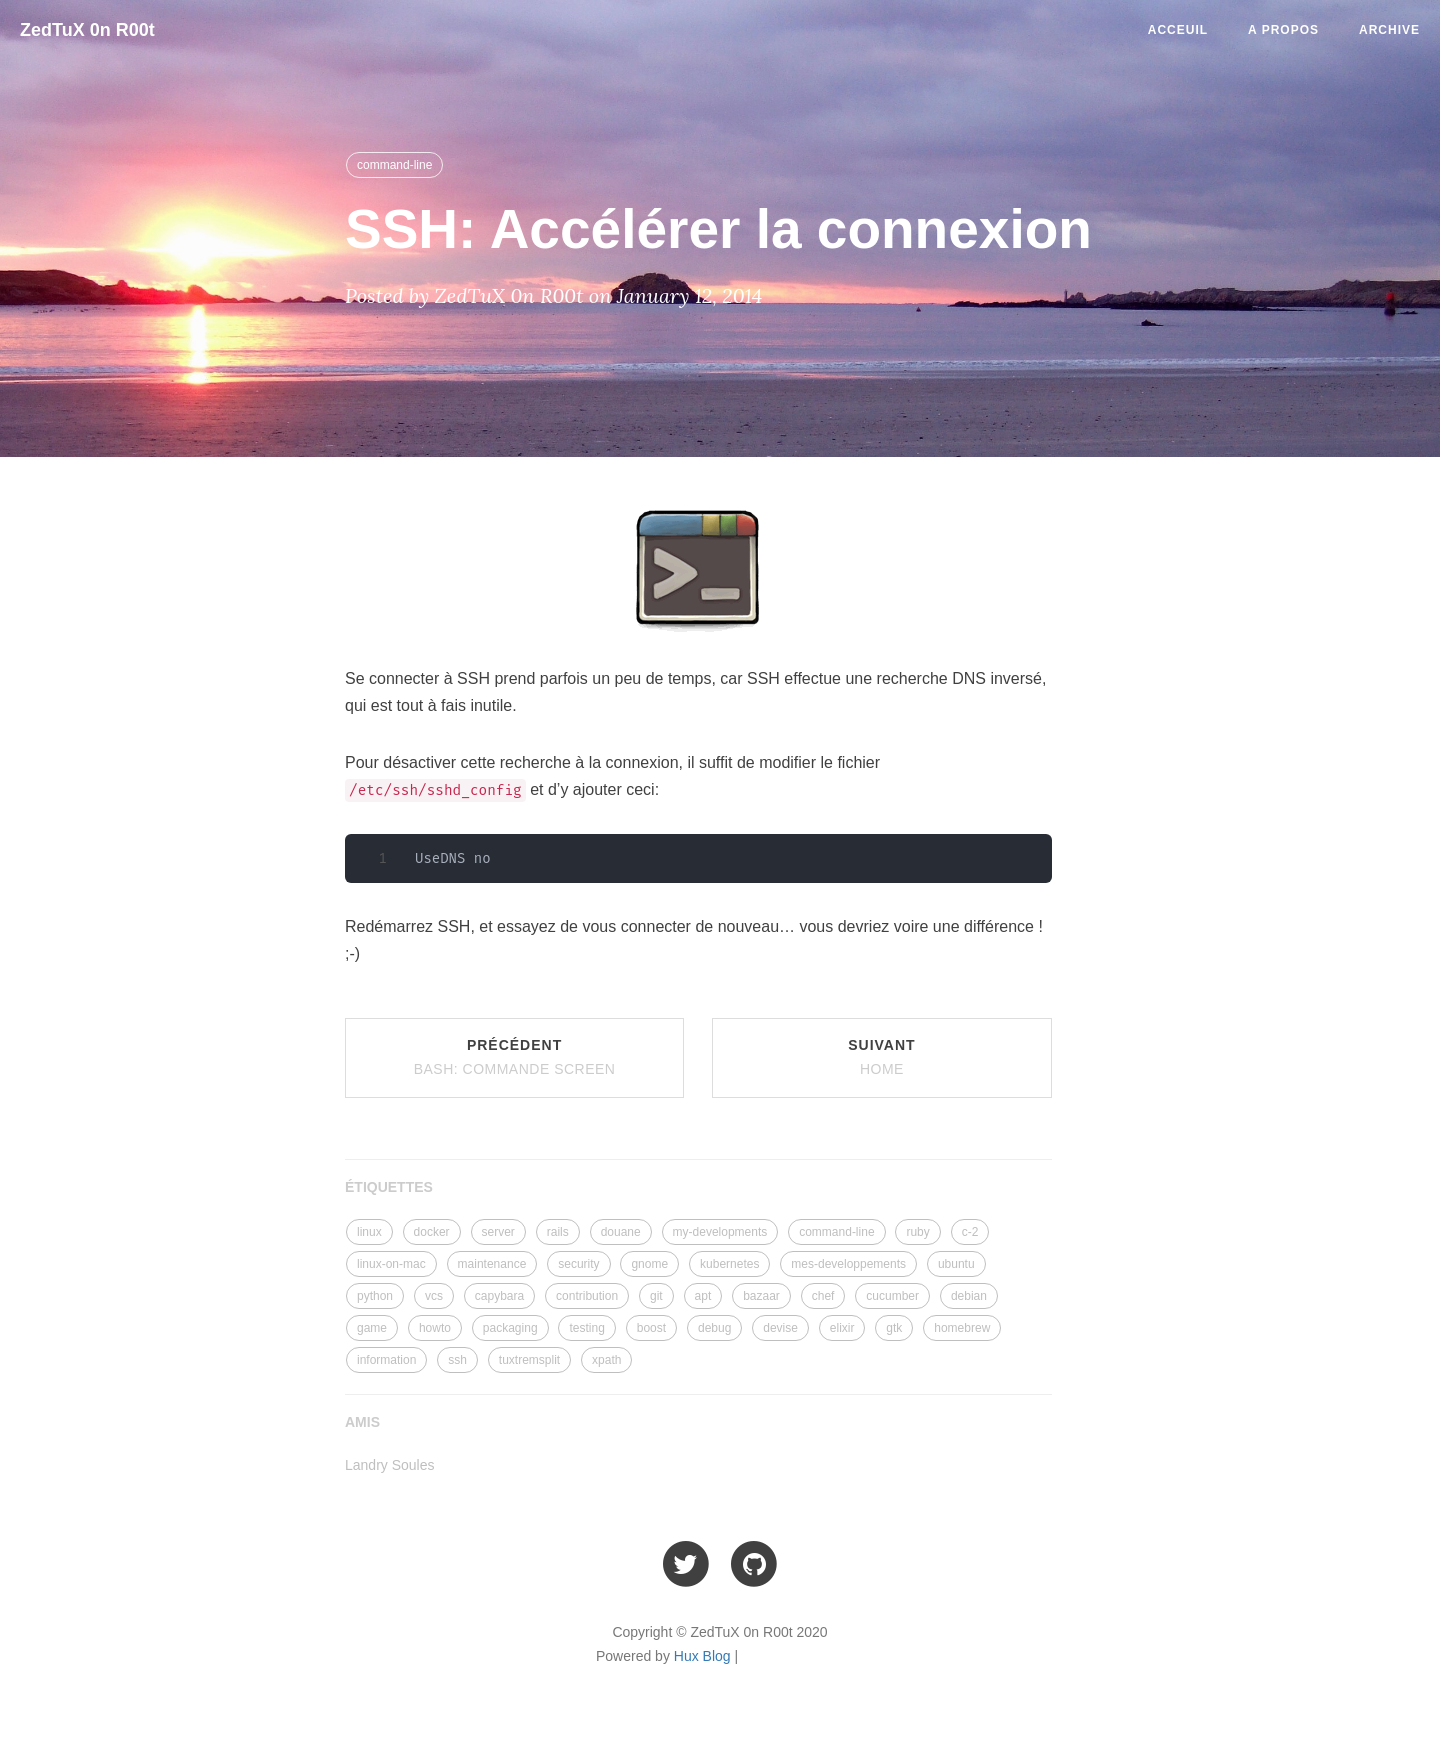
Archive (1389, 30)
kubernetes (729, 1264)
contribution (587, 1296)
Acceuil (1178, 30)
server (498, 1232)
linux (369, 1232)
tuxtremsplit (529, 1360)
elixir (842, 1328)
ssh (457, 1360)
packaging (510, 1328)
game (372, 1328)
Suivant (881, 1057)
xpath (606, 1360)
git (656, 1296)
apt (703, 1296)
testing (586, 1328)
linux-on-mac (391, 1264)
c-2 (970, 1232)
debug (714, 1328)
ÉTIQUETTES (389, 1187)
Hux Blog (702, 1656)
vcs (434, 1296)
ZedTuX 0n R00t (87, 30)
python (375, 1296)
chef (823, 1296)
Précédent (515, 1057)
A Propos (1283, 30)
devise (780, 1328)
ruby (917, 1232)
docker (432, 1232)
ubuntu (956, 1264)
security (578, 1264)
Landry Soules (390, 1465)
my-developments (720, 1232)
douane (621, 1232)
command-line (394, 165)
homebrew (962, 1328)
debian (969, 1296)
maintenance (492, 1264)
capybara (499, 1296)
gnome (649, 1264)
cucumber (892, 1296)
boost (651, 1328)
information (386, 1360)
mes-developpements (848, 1264)
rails (558, 1232)
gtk (894, 1328)
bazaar (761, 1296)
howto (435, 1328)
